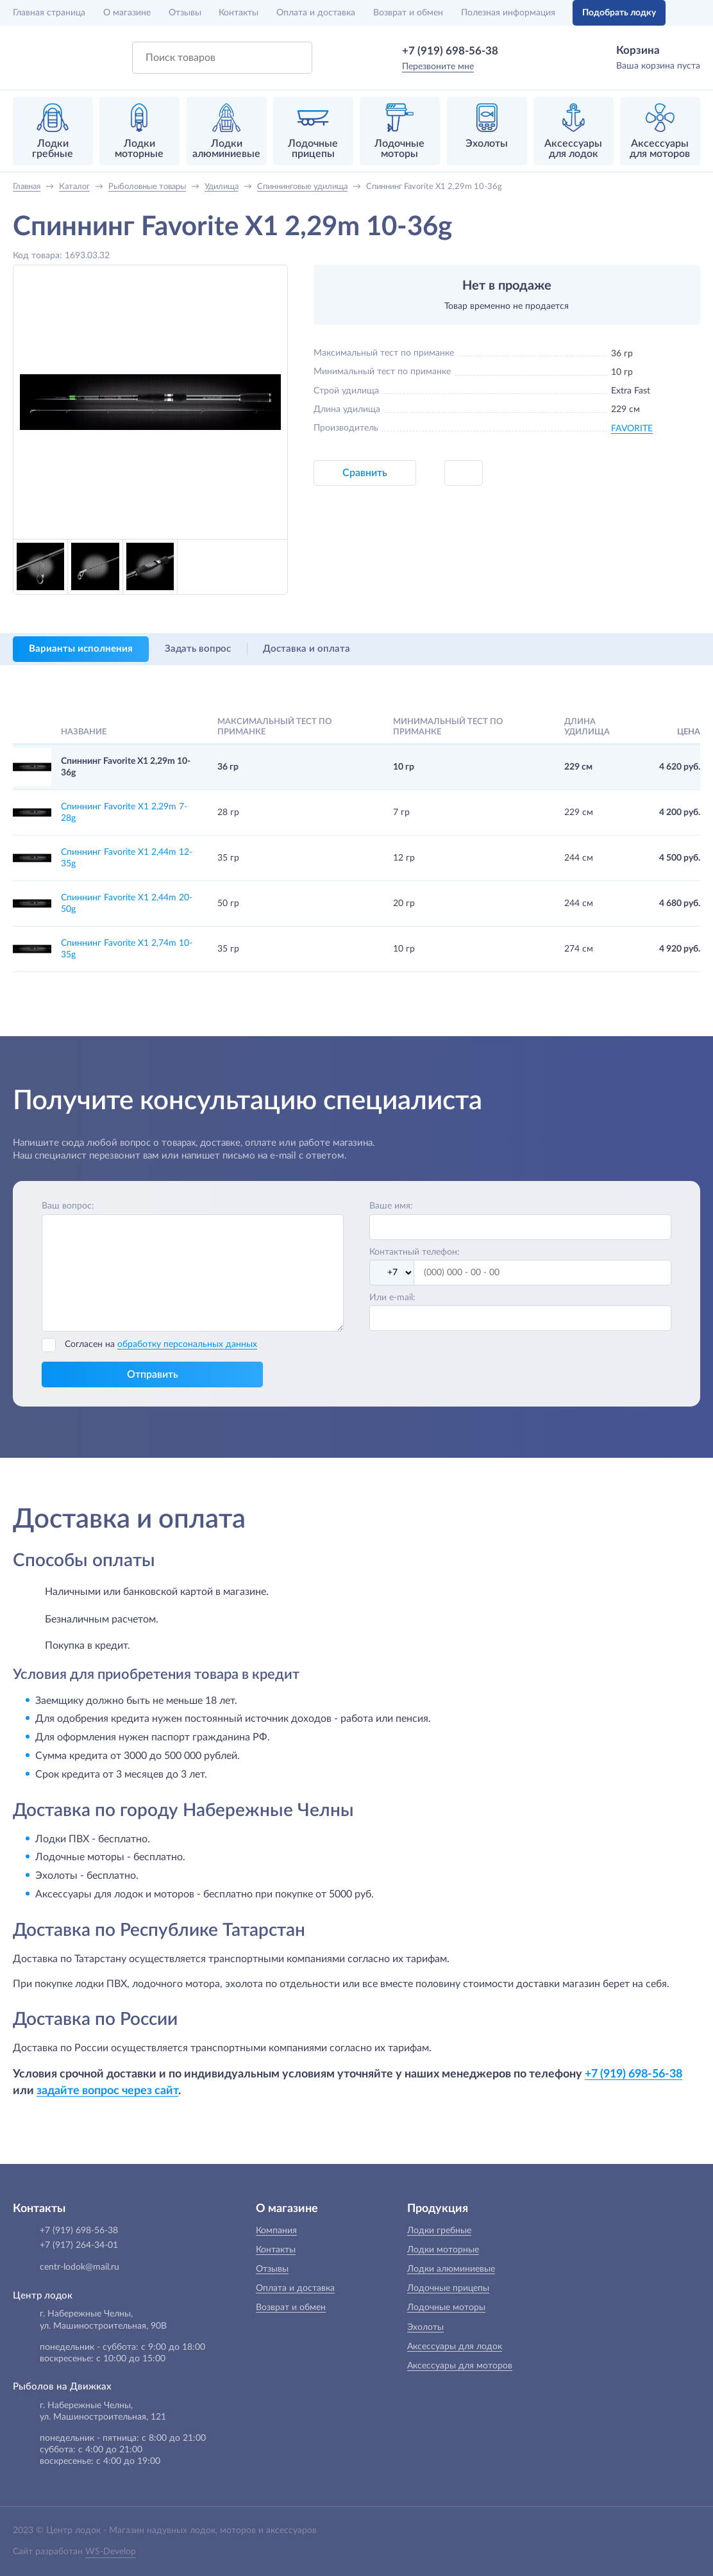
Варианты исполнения (81, 649)
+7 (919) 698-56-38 (450, 50)
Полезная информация (508, 12)
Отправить (152, 1374)
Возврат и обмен (408, 12)
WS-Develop (110, 2551)
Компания (276, 2230)
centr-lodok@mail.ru (79, 2267)
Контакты (238, 12)
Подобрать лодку (619, 12)
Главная (49, 12)
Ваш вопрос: (68, 1205)
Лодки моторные (443, 2249)
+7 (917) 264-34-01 (79, 2245)
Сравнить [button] (364, 473)
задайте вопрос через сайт (107, 2090)
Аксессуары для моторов (459, 2365)
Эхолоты (425, 2327)
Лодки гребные (439, 2230)
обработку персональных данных (187, 1344)
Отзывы (185, 12)
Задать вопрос (198, 649)
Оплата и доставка (315, 12)
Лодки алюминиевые (451, 2269)
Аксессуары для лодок (454, 2346)
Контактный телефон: (414, 1252)
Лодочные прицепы (448, 2288)
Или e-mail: (392, 1297)
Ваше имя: (391, 1205)
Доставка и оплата (306, 649)
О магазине (127, 12)
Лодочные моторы (446, 2307)
